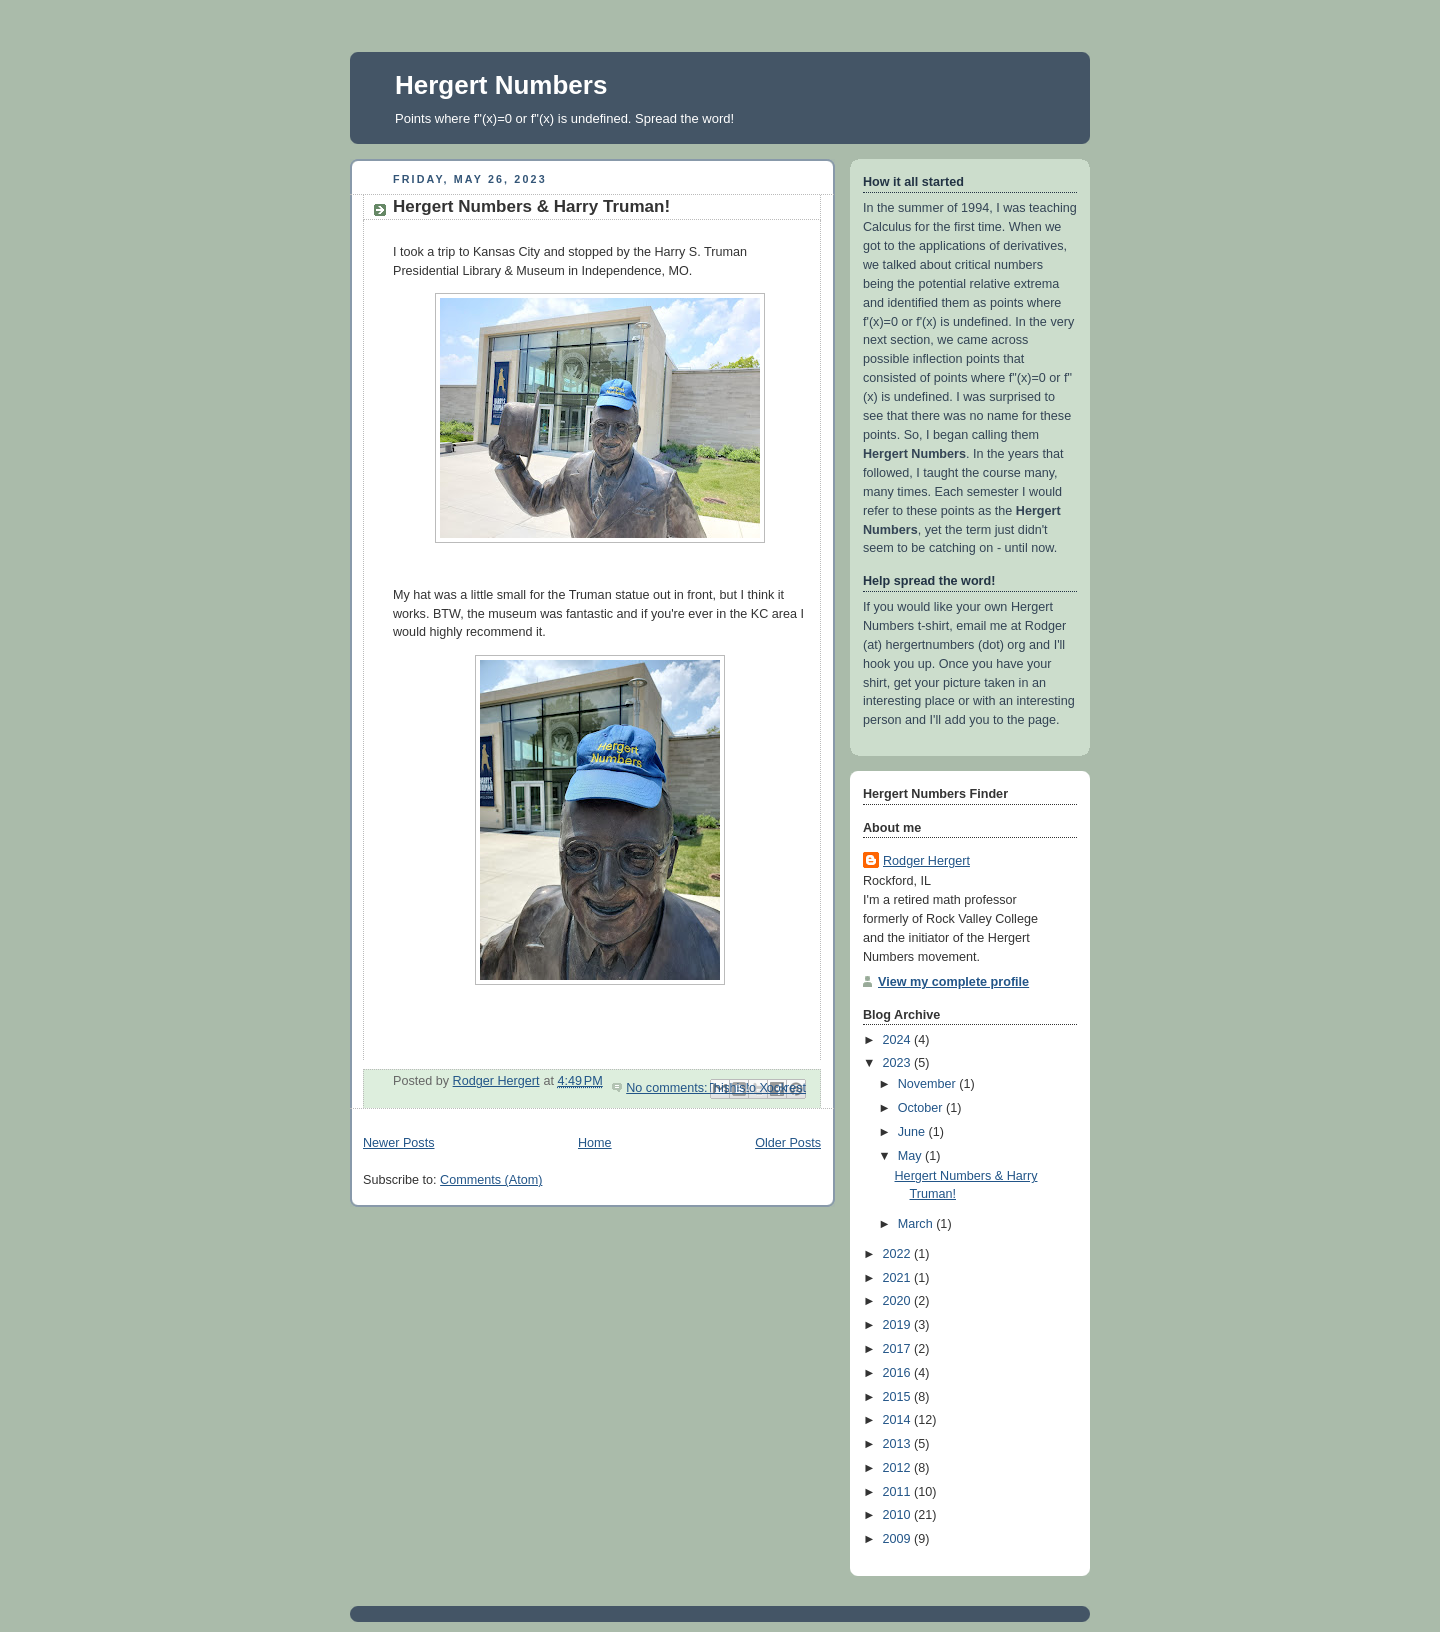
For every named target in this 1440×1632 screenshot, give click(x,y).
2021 (899, 1278)
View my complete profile (953, 982)
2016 (899, 1373)
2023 (899, 1063)
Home (595, 1143)
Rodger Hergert (926, 861)
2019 (899, 1325)
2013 (899, 1444)
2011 (899, 1492)
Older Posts (788, 1143)
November (929, 1084)
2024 (899, 1040)
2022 (899, 1254)
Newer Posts (398, 1143)
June (913, 1132)
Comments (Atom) (491, 1180)
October (922, 1108)
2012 (899, 1468)
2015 (899, 1397)
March (917, 1224)
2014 (899, 1420)
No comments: (668, 1088)
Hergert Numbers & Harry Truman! (531, 206)
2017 (899, 1349)
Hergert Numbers (501, 85)
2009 (899, 1539)
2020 (899, 1301)
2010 (899, 1515)
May (911, 1156)
